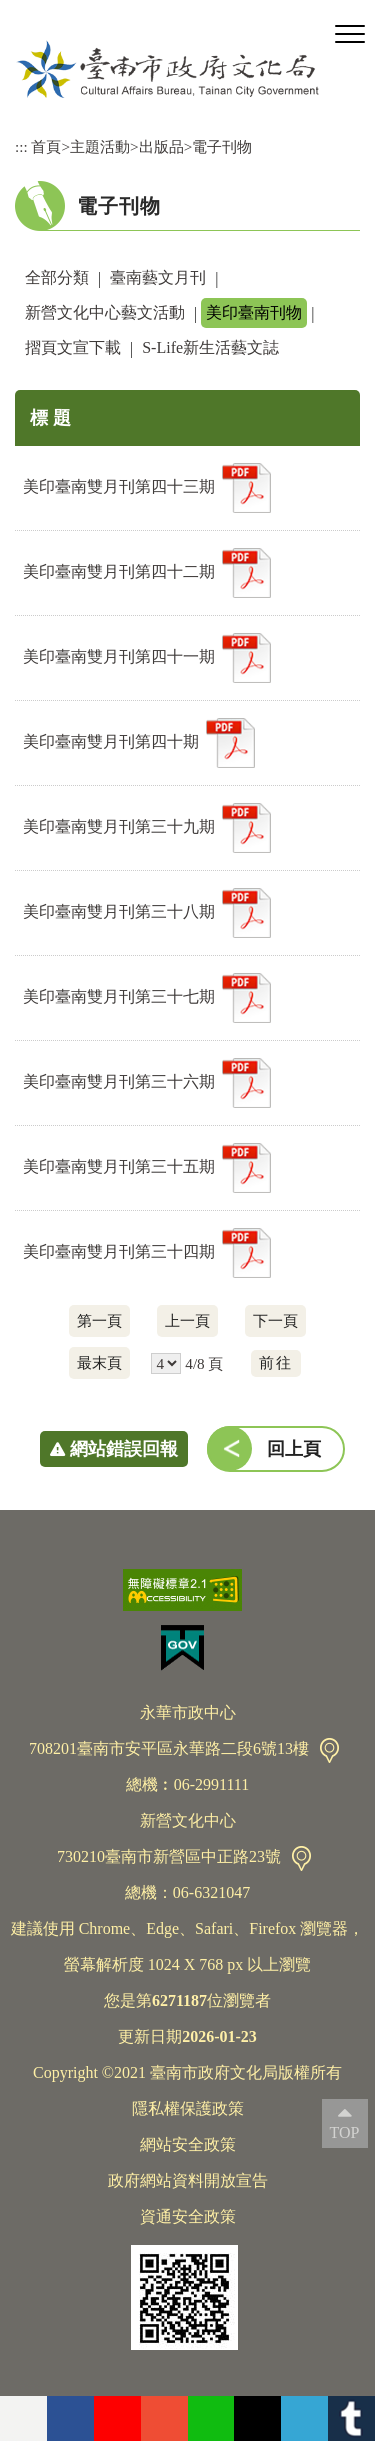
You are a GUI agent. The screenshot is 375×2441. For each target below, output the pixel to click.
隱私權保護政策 (188, 2108)
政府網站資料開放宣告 (188, 2180)
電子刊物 (222, 146)
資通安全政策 (188, 2216)
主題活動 (100, 146)
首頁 (46, 146)
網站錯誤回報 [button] (124, 1449)
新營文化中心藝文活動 (105, 312)
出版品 (161, 146)
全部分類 (57, 277)
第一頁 (99, 1320)
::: (21, 146)
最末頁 (99, 1362)
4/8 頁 (204, 1363)
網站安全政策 (188, 2144)
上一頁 (187, 1320)
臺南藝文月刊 (158, 277)
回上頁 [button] (294, 1449)
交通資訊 (329, 1750)
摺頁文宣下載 (73, 347)
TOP (345, 2132)
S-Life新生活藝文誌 (210, 347)
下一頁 (275, 1320)
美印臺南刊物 (254, 312)
